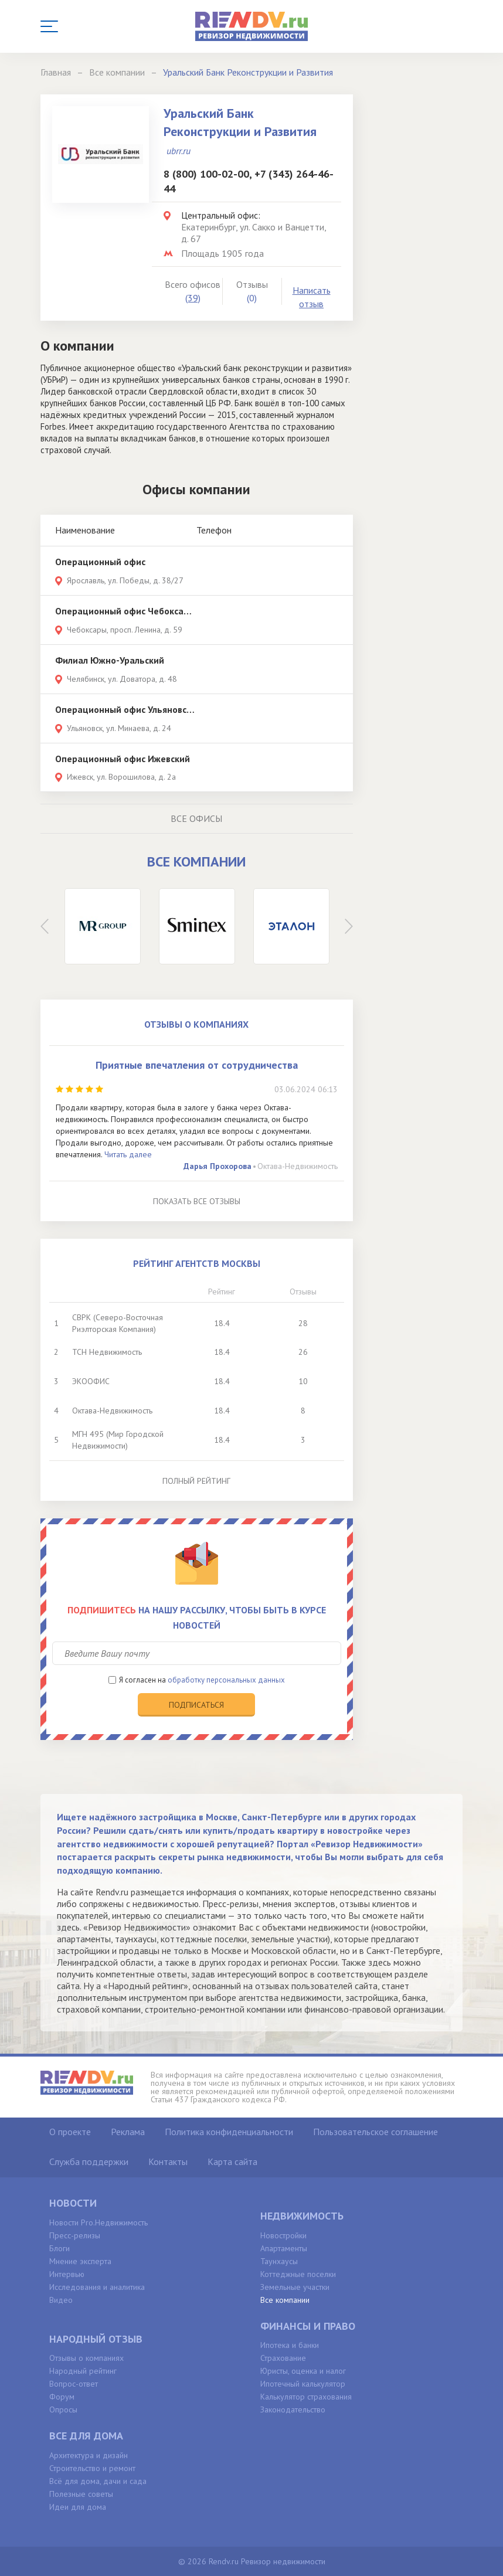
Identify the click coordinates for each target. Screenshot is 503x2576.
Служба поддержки (88, 2161)
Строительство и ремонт (92, 2468)
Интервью (66, 2274)
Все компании (285, 2300)
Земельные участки (294, 2287)
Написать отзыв (312, 297)
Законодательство (292, 2409)
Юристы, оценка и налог (303, 2371)
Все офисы (196, 818)
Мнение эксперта (80, 2261)
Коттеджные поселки (298, 2274)
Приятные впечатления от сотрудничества (197, 1065)
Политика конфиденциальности (229, 2131)
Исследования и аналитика (97, 2287)
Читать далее (128, 1154)
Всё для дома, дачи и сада (98, 2481)
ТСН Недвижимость (107, 1352)
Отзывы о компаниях (86, 2358)
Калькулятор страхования (306, 2396)
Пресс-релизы (74, 2235)
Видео (61, 2300)
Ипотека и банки (289, 2345)
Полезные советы (81, 2494)
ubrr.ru (178, 151)
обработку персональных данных (226, 1680)
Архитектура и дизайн (88, 2455)
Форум (61, 2396)
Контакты (168, 2161)
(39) (192, 298)
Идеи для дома (77, 2507)
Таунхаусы (279, 2261)
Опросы (63, 2409)
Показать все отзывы (196, 1201)
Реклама (128, 2131)
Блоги (59, 2248)
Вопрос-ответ (73, 2383)
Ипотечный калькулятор (302, 2383)
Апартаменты (283, 2248)
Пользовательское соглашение (375, 2131)
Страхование (283, 2358)
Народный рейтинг (83, 2371)
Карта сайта (232, 2161)
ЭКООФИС (91, 1381)
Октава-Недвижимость (297, 1166)
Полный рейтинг (196, 1481)
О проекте (70, 2131)
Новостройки (283, 2235)
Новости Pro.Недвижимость (98, 2222)
